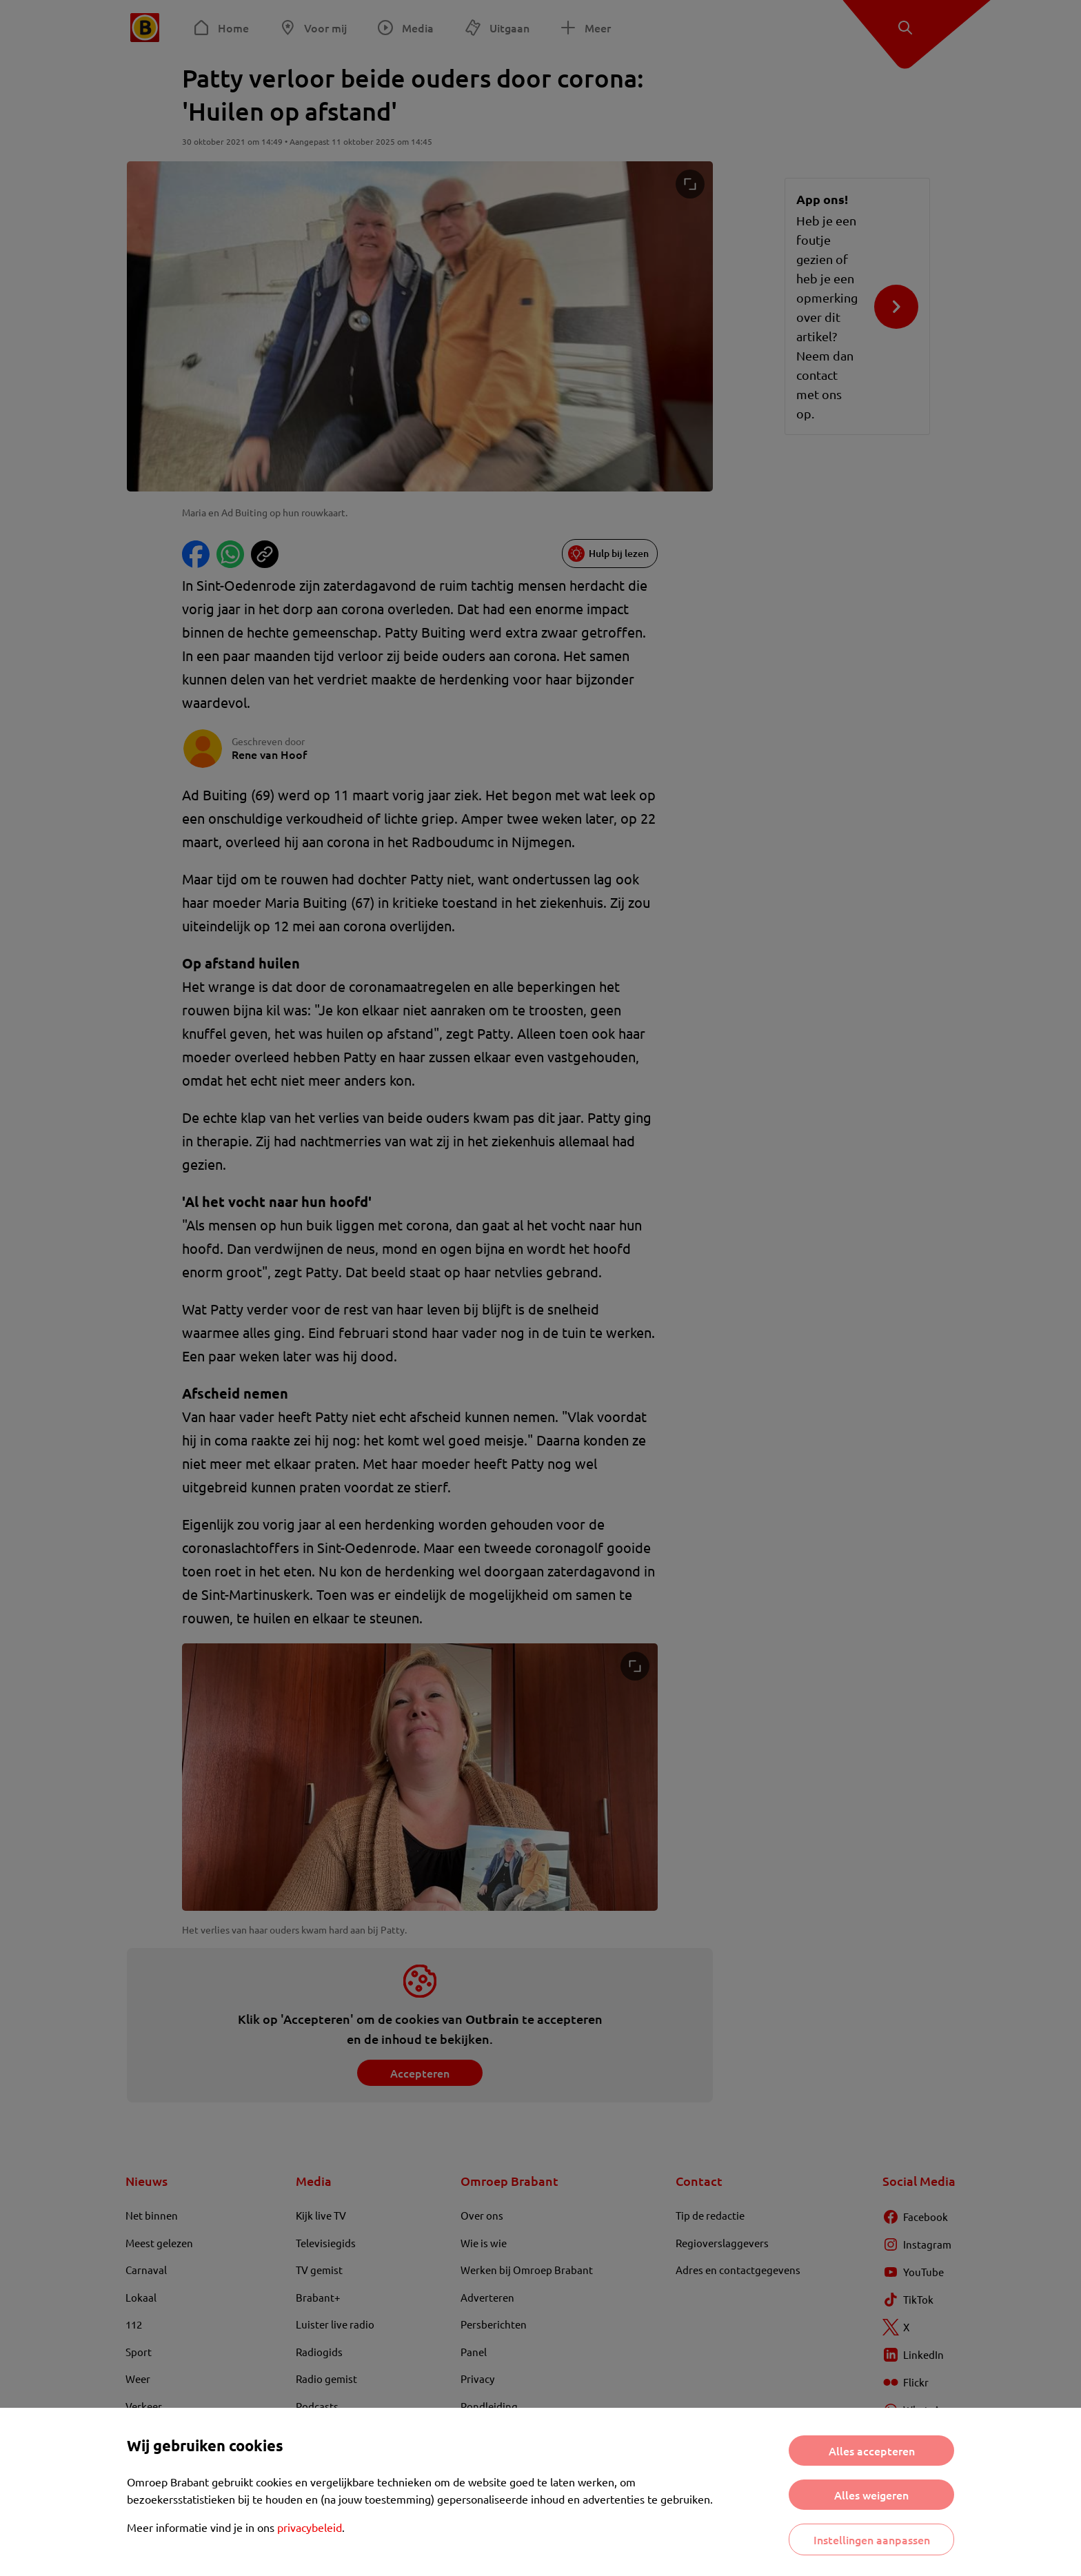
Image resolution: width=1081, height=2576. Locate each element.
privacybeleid (309, 2527)
